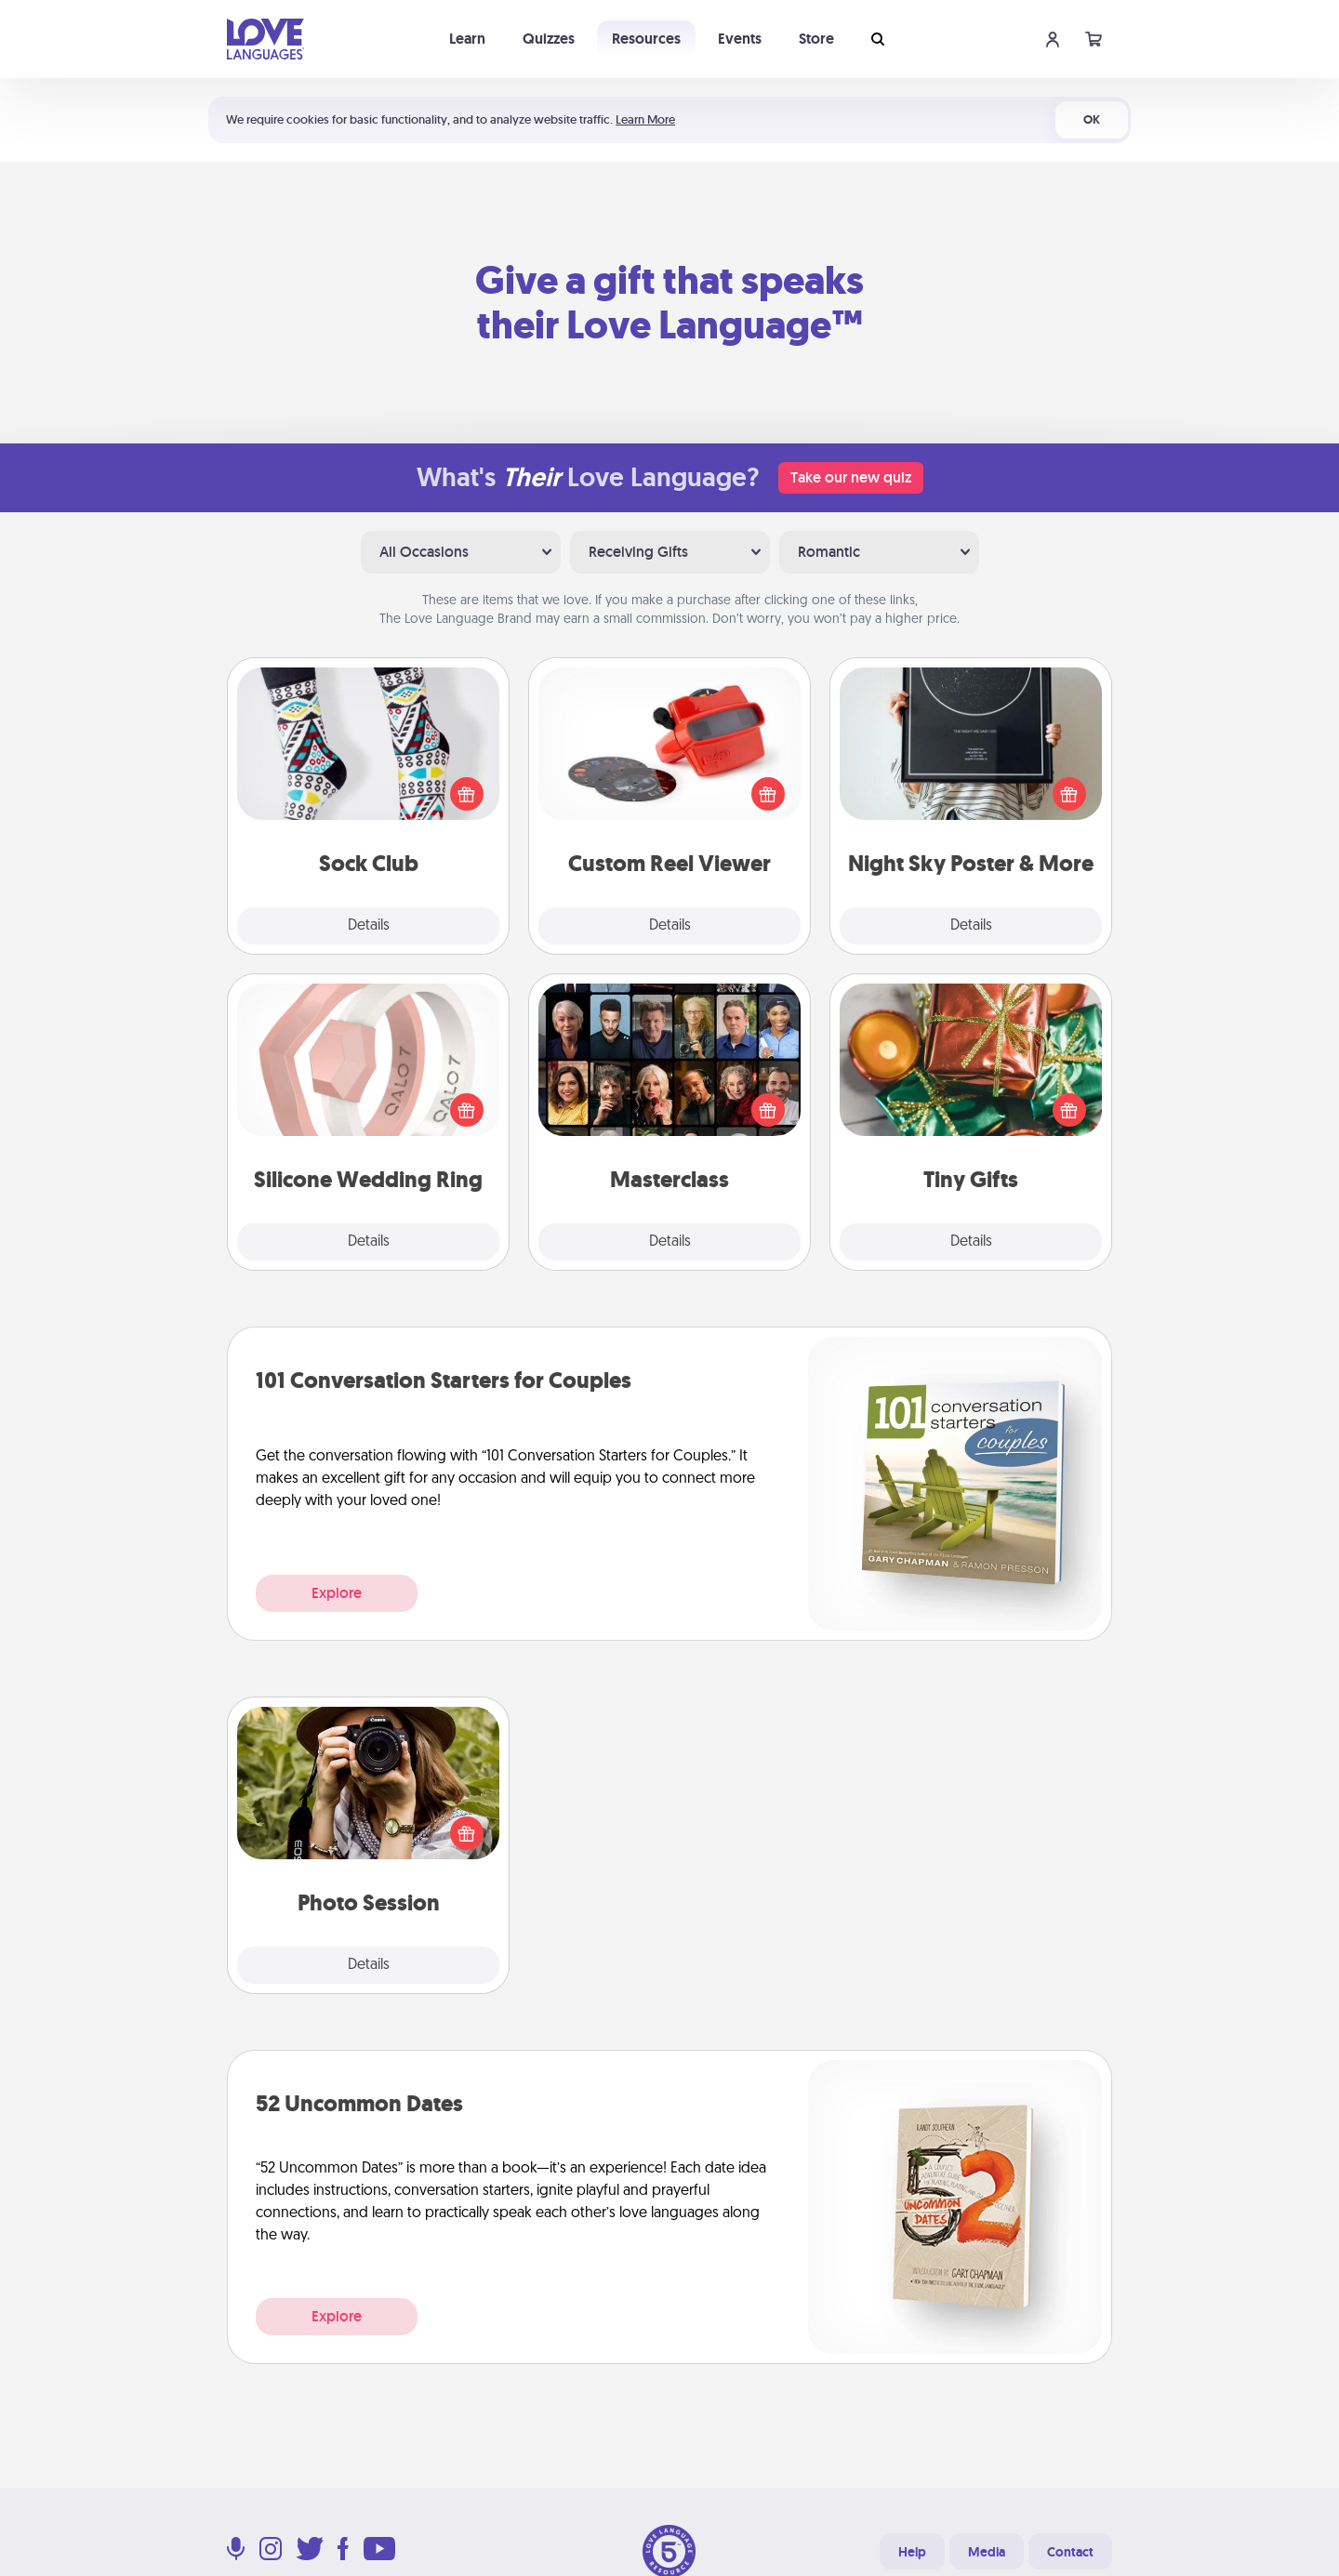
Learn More (645, 119)
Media (986, 2551)
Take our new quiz (850, 477)
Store (816, 38)
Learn (467, 38)
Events (740, 38)
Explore (337, 1593)
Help (912, 2551)
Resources (646, 38)
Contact (1070, 2551)
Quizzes (549, 38)
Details (369, 925)
